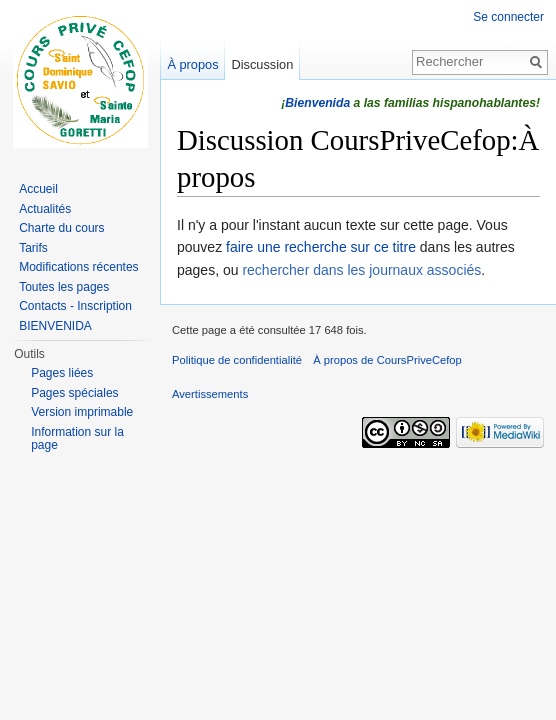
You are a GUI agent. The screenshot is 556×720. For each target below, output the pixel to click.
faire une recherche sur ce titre (321, 247)
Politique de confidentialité (237, 360)
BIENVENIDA (55, 326)
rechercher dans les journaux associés (361, 270)
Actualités (45, 209)
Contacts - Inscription (75, 306)
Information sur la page (77, 439)
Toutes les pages (64, 287)
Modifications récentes (78, 267)
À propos (192, 64)
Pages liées (62, 373)
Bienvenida (317, 103)
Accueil (38, 189)
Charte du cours (61, 228)
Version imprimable (82, 412)
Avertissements (210, 394)
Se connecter (508, 17)
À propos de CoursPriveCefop (387, 360)
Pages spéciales (74, 393)
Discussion (262, 64)
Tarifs (33, 248)
